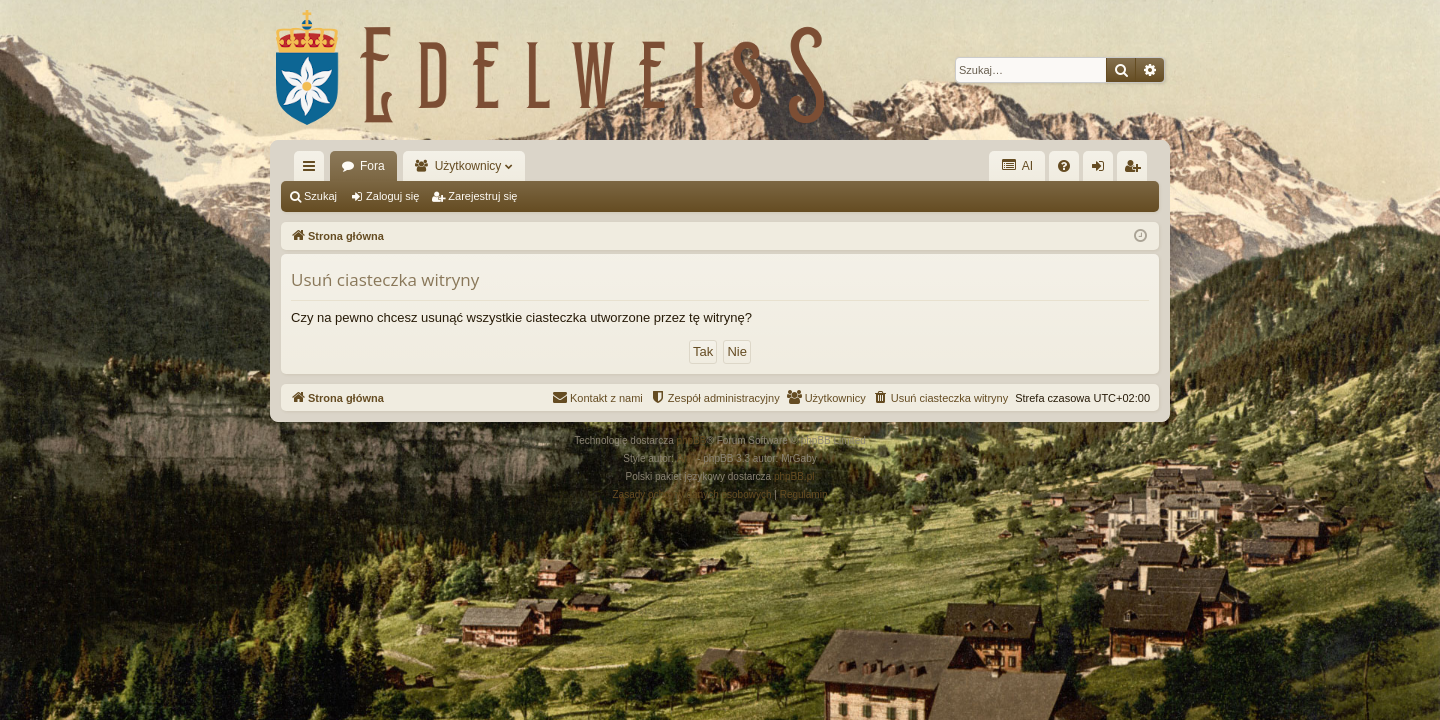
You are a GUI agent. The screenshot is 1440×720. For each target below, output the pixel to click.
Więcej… (313, 170)
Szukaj (320, 196)
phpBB (692, 440)
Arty (686, 458)
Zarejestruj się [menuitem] (1136, 170)
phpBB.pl (794, 476)
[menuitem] (1064, 166)
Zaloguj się (392, 196)
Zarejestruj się (482, 196)
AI (1017, 165)
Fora (372, 166)
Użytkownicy (468, 166)
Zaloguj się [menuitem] (1102, 170)
